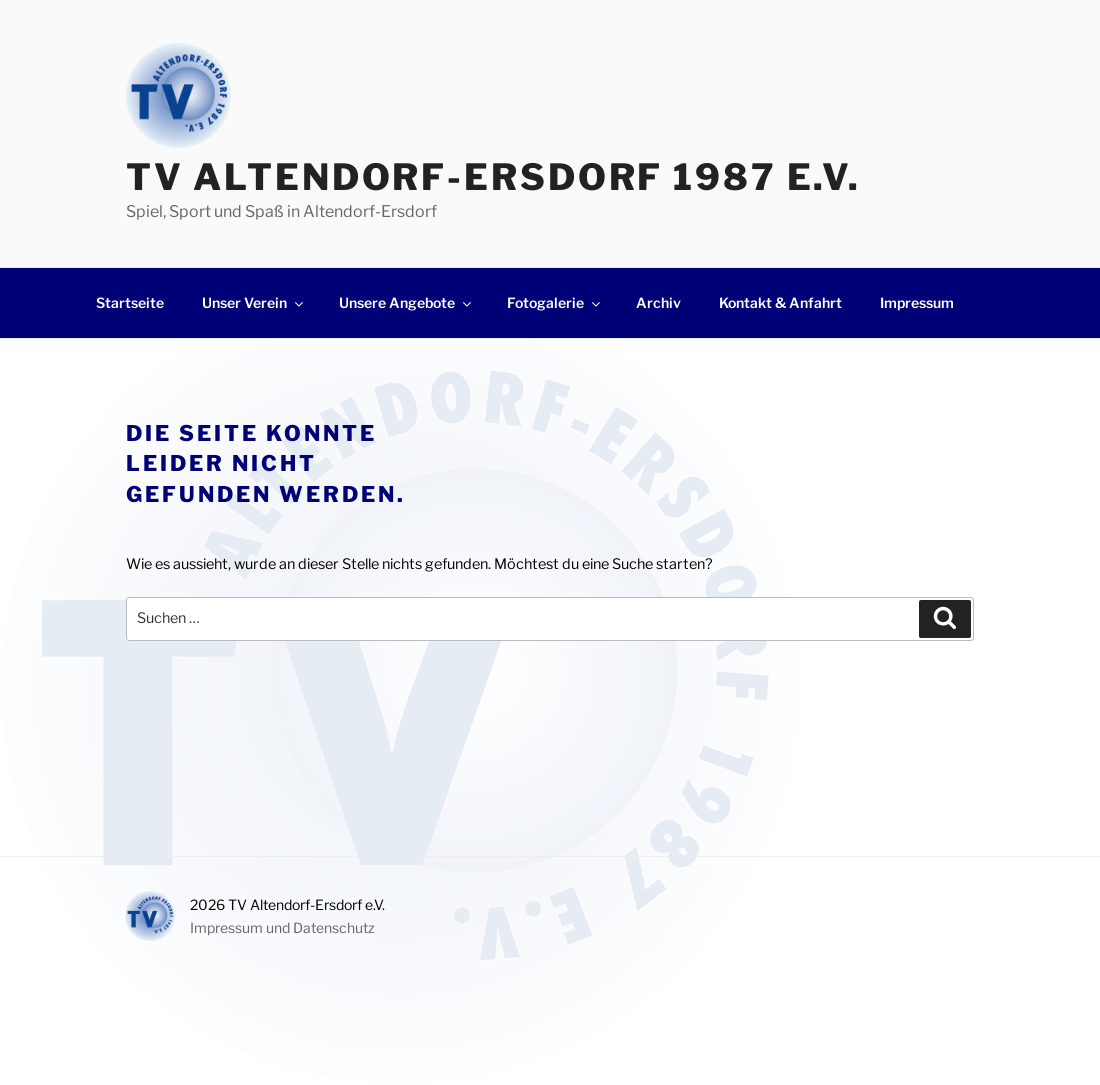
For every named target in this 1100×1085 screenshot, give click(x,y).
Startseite (130, 302)
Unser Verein (254, 302)
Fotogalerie (555, 302)
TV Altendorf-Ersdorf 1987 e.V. (493, 177)
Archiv (658, 302)
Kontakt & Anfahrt (780, 302)
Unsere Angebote (406, 302)
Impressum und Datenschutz (282, 927)
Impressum (917, 302)
